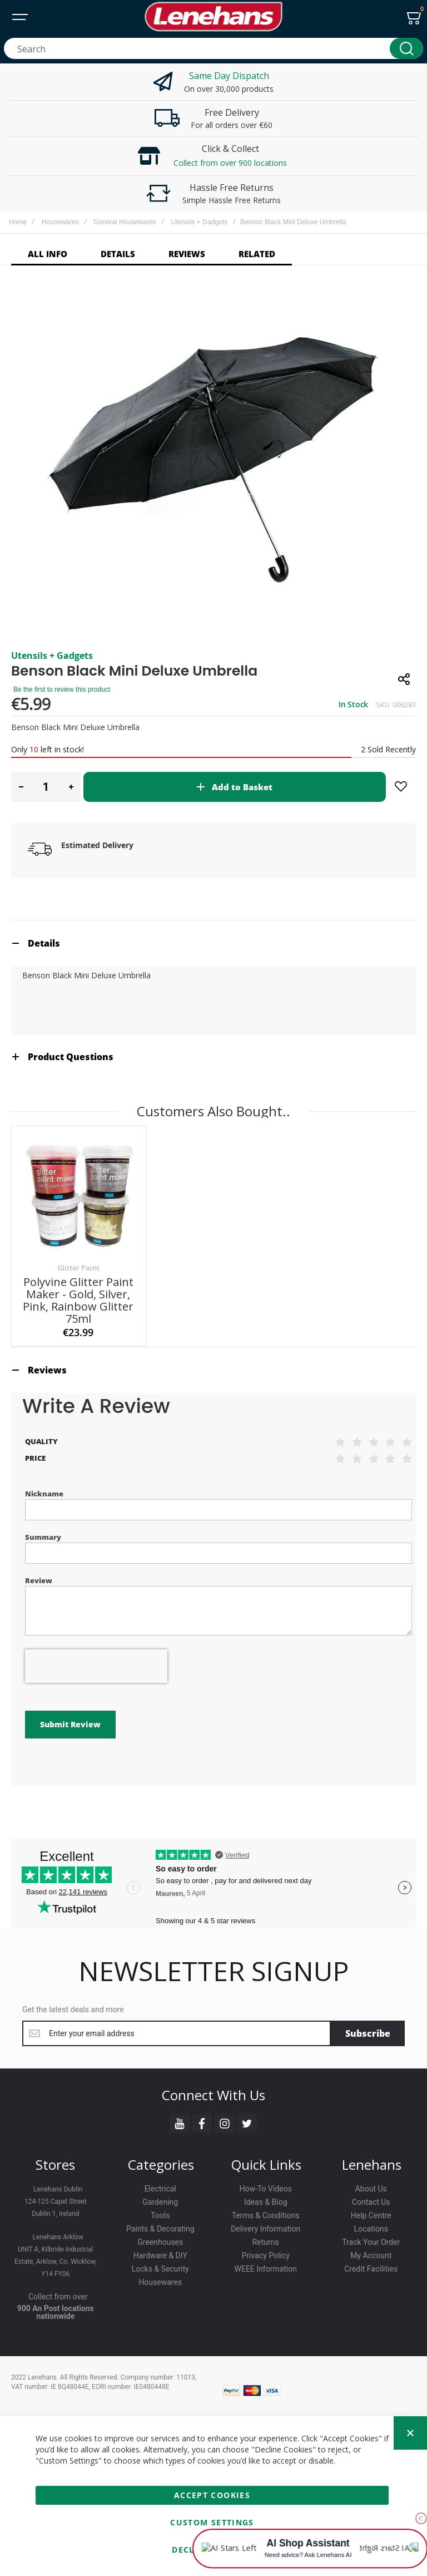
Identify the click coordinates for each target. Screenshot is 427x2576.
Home (18, 222)
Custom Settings (212, 2522)
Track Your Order (371, 2242)
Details (44, 943)
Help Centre (371, 2215)
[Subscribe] (368, 2033)
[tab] (213, 943)
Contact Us (371, 2202)
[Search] (406, 48)
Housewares (60, 222)
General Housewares (124, 222)
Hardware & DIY (160, 2255)
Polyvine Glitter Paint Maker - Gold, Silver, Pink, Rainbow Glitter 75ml (78, 1300)
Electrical (160, 2188)
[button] (21, 787)
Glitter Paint (78, 1268)
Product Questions (70, 1057)
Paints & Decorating (160, 2228)
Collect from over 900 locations (230, 162)
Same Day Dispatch (229, 76)
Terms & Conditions (266, 2215)
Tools (160, 2215)
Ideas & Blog (265, 2202)
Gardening (160, 2202)
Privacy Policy (266, 2255)
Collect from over (58, 2296)
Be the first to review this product (61, 689)
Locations (371, 2228)
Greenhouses (160, 2242)
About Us (371, 2188)
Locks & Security (160, 2268)
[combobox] (213, 48)
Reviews (47, 1370)
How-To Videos (266, 2188)
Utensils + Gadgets (199, 222)
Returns (265, 2242)
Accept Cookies (212, 2495)
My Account (370, 2255)
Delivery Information (265, 2228)
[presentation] (96, 1666)
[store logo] (213, 17)
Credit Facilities (371, 2268)
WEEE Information (266, 2268)
